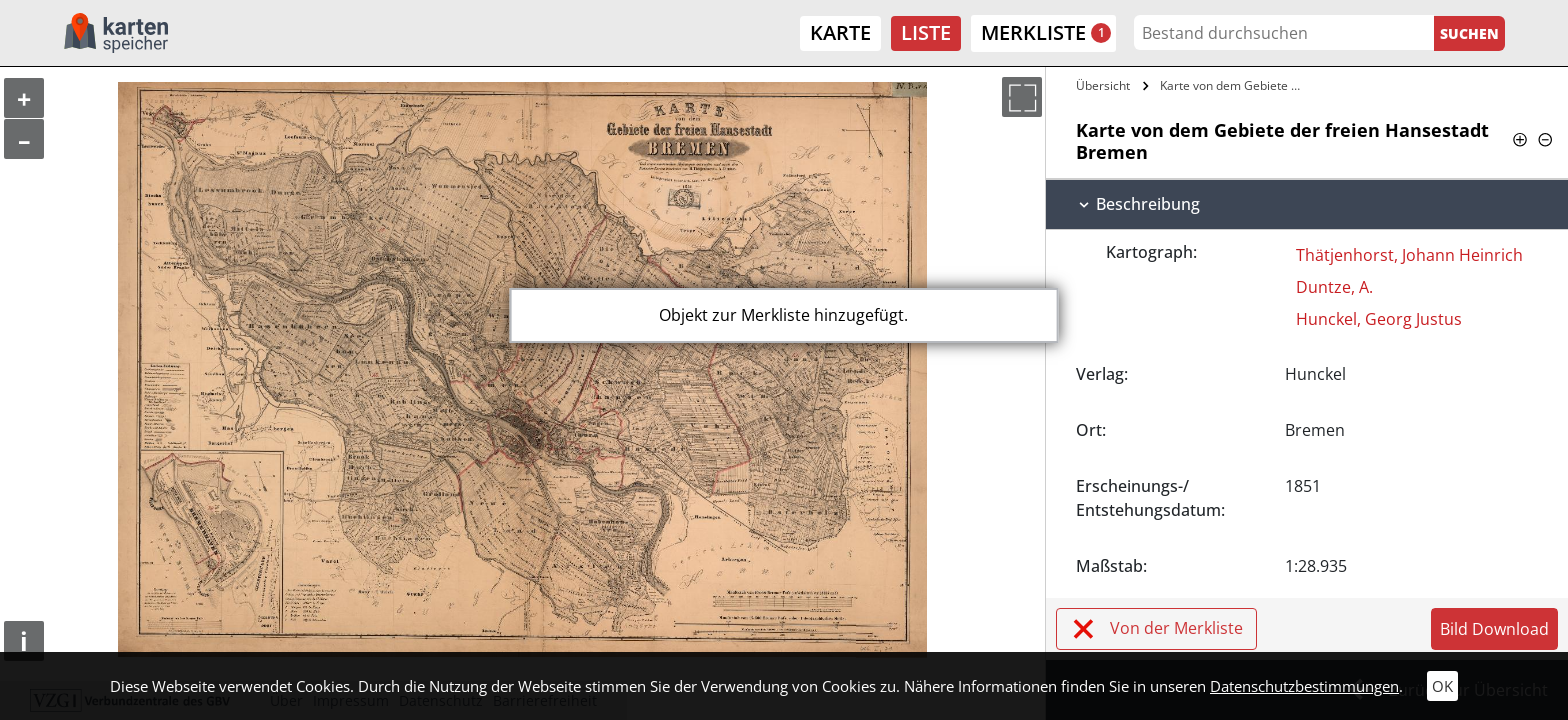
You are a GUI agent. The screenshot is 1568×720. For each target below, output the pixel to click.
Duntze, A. (1334, 287)
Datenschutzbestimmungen (1304, 686)
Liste (926, 32)
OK (1442, 686)
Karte (840, 32)
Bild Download (1494, 629)
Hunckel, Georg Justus (1379, 319)
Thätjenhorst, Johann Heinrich (1409, 255)
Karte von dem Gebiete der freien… (1235, 85)
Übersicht (1103, 85)
